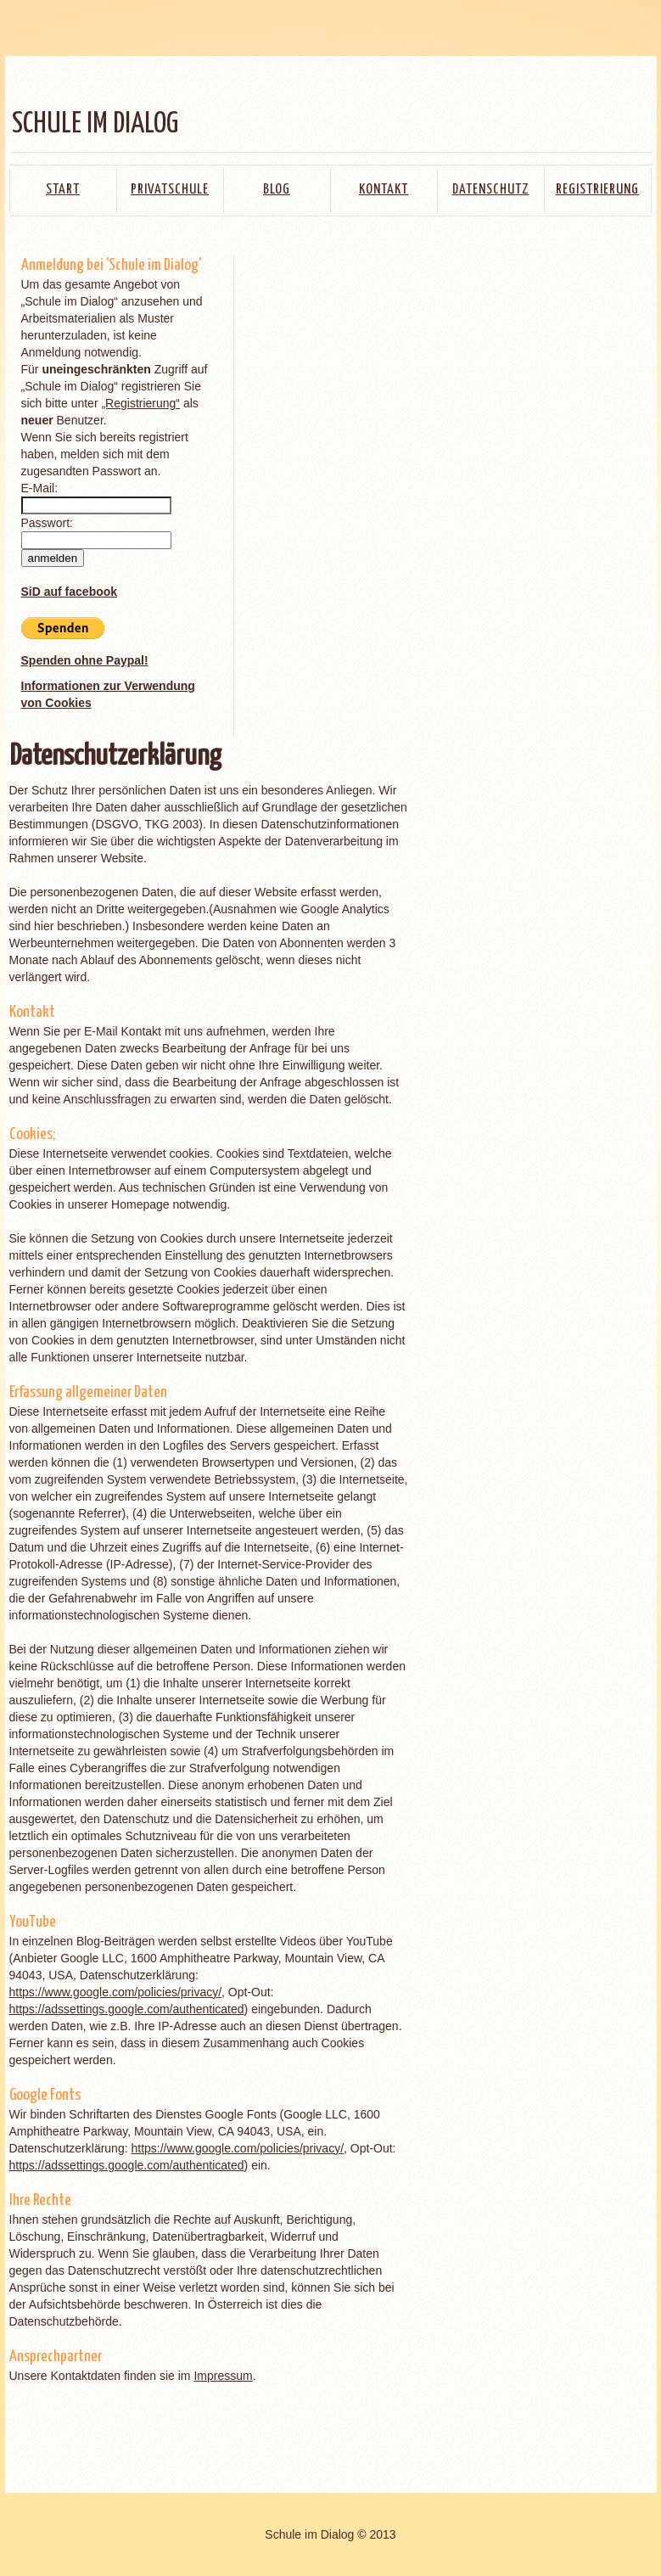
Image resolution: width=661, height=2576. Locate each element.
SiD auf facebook (69, 591)
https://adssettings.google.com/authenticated (126, 2009)
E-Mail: (40, 488)
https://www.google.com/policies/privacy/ (115, 1992)
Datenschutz (490, 189)
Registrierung (597, 189)
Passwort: (47, 523)
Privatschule (170, 189)
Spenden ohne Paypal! (84, 660)
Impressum (222, 2375)
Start (63, 189)
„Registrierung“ (140, 403)
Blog (276, 189)
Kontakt (383, 189)
